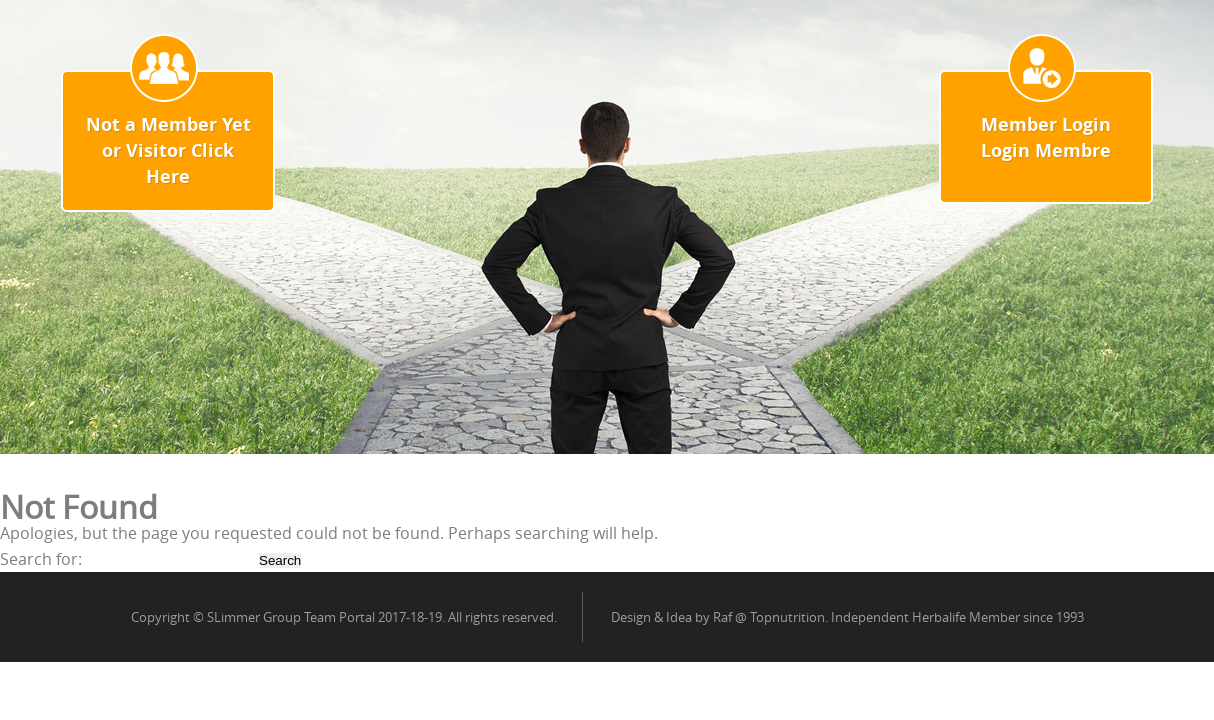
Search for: (41, 559)
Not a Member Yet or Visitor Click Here (168, 150)
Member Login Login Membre (1046, 137)
